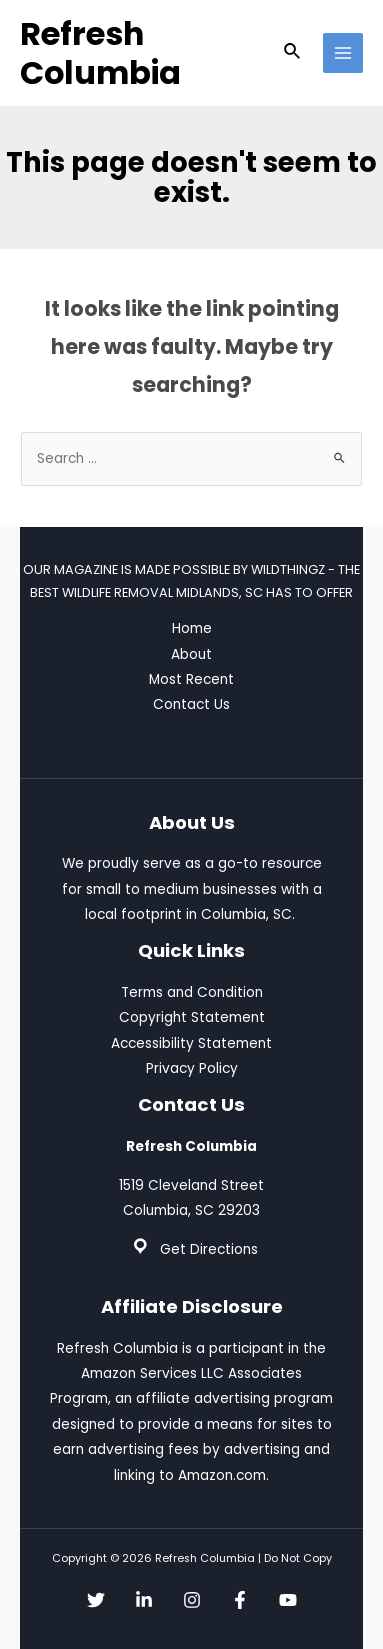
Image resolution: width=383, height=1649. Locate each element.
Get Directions (209, 1249)
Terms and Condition (192, 992)
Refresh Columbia (100, 53)
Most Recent (191, 679)
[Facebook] (240, 1600)
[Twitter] (96, 1600)
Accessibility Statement (191, 1043)
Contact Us (191, 704)
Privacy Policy (192, 1068)
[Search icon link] (293, 53)
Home (192, 628)
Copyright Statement (192, 1017)
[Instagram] (192, 1600)
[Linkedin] (144, 1600)
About (191, 654)
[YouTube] (288, 1600)
